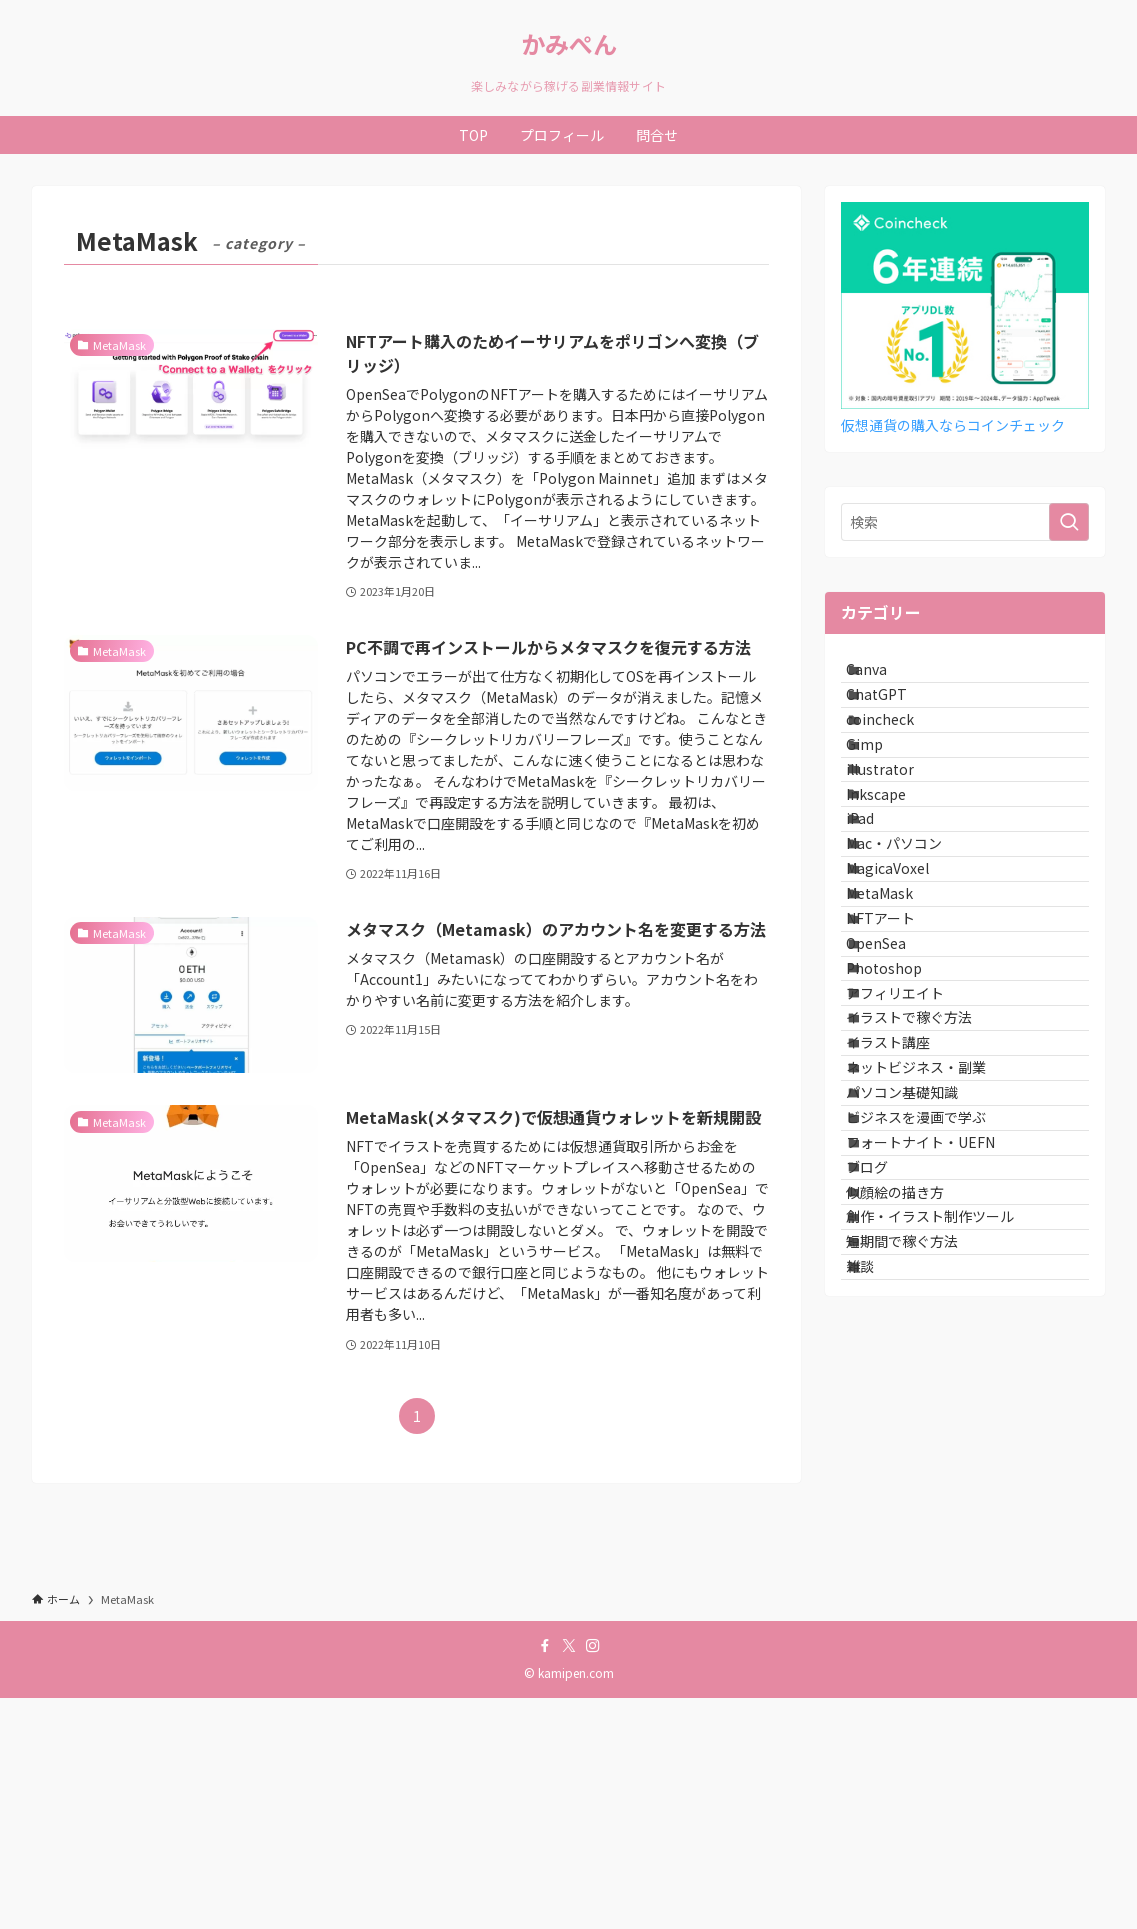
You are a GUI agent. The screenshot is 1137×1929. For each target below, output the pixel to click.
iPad (880, 927)
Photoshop (904, 1177)
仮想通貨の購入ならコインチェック (953, 425)
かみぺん (569, 44)
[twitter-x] (569, 1876)
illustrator (900, 844)
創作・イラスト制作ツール (950, 1593)
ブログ (887, 1509)
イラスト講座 (908, 1301)
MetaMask (899, 1052)
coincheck (900, 761)
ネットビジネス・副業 (936, 1343)
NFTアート (900, 1093)
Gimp (884, 802)
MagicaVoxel (907, 1010)
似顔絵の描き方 (915, 1551)
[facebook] (545, 1876)
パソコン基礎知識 (922, 1385)
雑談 (880, 1676)
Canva (886, 678)
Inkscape (896, 886)
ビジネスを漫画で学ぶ (936, 1426)
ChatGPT (896, 719)
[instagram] (593, 1876)
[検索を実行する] (1069, 522)
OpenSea (896, 1135)
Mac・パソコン (914, 969)
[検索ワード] (965, 522)
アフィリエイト (915, 1218)
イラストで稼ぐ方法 (929, 1260)
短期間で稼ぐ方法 (922, 1634)
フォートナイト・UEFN (940, 1468)
